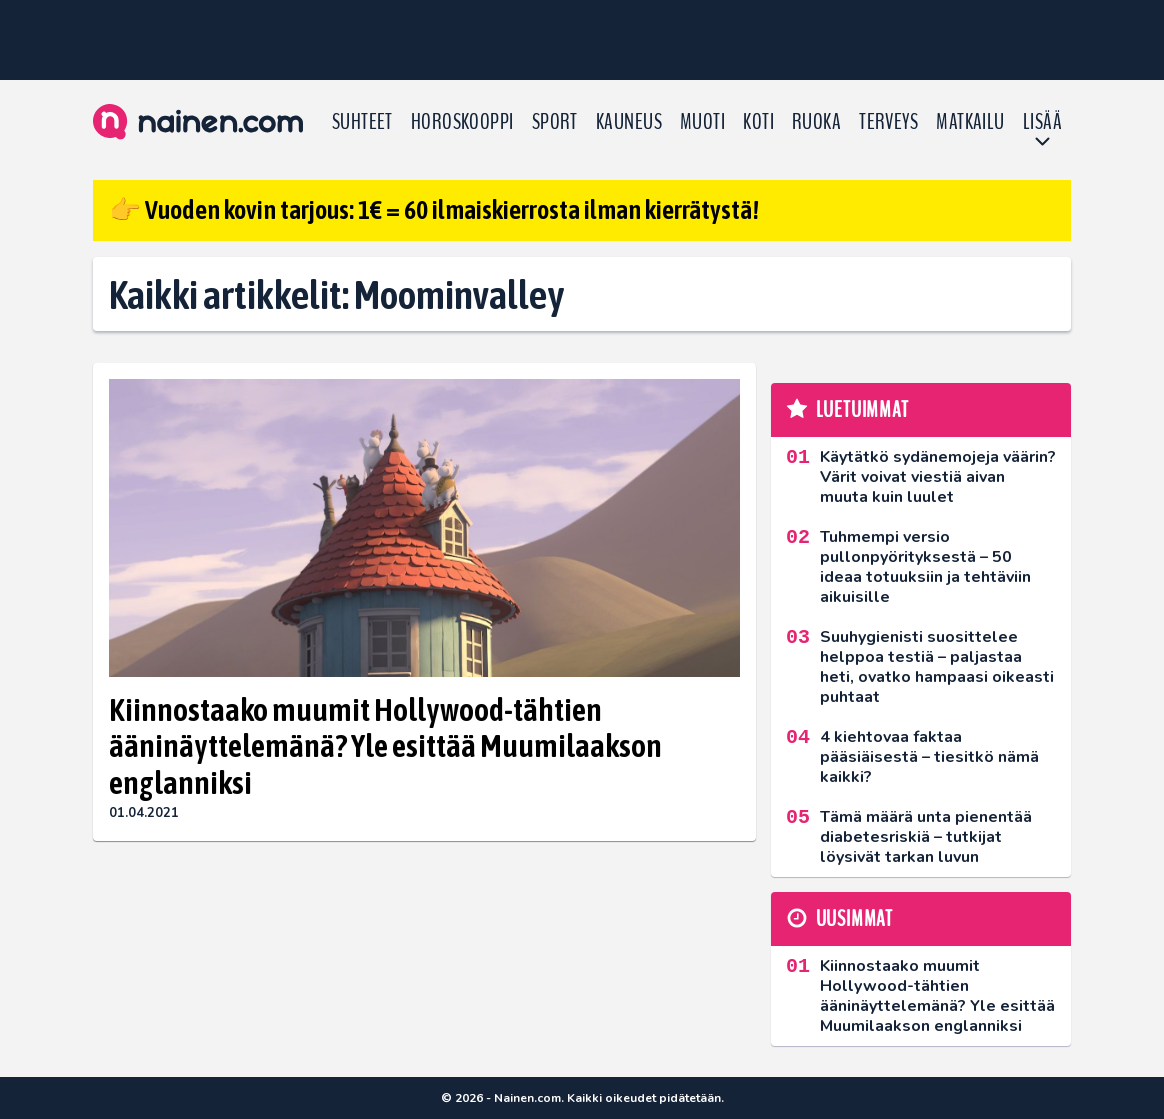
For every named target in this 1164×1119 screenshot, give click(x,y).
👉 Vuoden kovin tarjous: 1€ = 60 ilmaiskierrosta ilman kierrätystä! (434, 210)
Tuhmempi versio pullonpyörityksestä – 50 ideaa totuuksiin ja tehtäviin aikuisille (925, 567)
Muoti (702, 122)
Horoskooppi (462, 122)
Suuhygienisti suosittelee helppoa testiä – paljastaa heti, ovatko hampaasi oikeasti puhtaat (937, 667)
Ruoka (816, 122)
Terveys (888, 122)
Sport (555, 122)
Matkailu (970, 122)
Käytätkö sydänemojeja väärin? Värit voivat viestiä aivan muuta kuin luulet (938, 477)
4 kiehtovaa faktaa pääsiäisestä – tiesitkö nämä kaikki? (929, 757)
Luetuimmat (862, 410)
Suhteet (362, 122)
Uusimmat (854, 919)
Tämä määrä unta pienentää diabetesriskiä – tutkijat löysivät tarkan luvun (926, 837)
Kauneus (629, 122)
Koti (758, 122)
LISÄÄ (1042, 122)
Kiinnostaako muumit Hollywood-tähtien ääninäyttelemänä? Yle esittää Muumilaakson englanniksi (385, 746)
